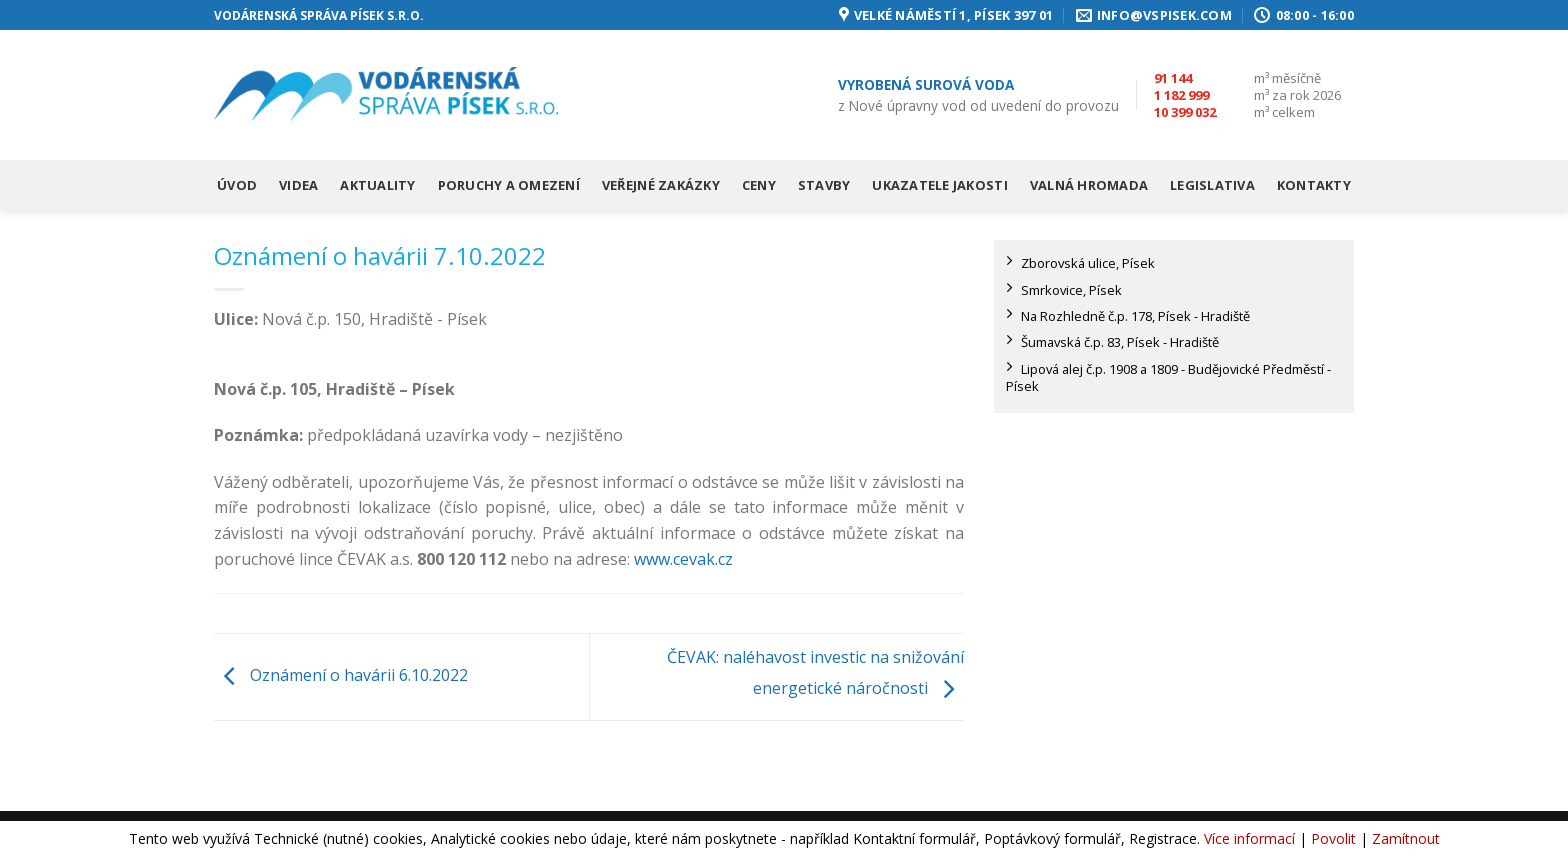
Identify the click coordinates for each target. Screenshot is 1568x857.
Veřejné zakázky (661, 185)
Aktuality (377, 185)
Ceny (759, 185)
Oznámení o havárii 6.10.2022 (341, 675)
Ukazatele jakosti (939, 185)
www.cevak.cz (683, 559)
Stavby (824, 185)
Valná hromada (1089, 185)
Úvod (237, 185)
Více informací (1249, 838)
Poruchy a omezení (509, 185)
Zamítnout (1406, 838)
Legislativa (1212, 185)
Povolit (1333, 838)
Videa (298, 185)
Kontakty (1314, 185)
